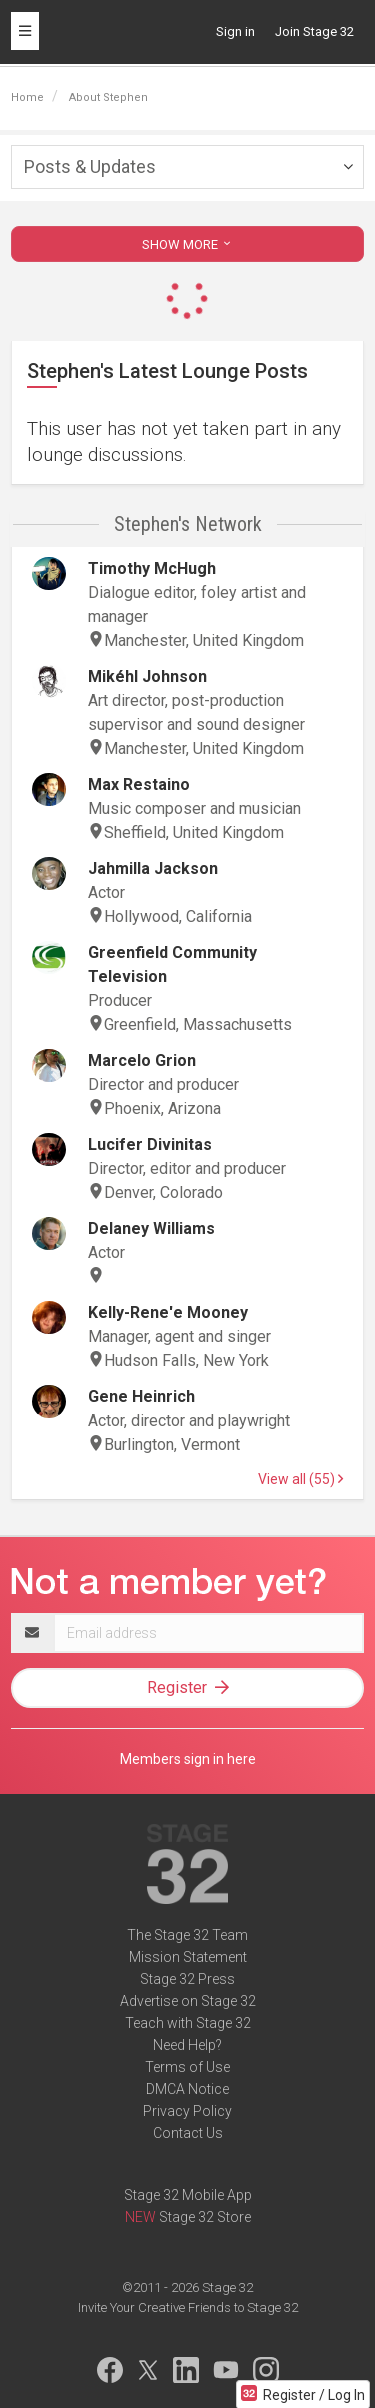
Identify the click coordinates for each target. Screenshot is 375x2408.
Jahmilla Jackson (153, 868)
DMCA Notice (187, 2089)
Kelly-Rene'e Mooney (168, 1312)
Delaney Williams (151, 1228)
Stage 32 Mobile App (188, 2195)
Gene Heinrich (141, 1396)
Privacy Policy (187, 2111)
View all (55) (300, 1479)
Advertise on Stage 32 (188, 2001)
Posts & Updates (90, 166)
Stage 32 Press (187, 1979)
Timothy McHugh (152, 568)
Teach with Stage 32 (188, 2023)
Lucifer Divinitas (150, 1144)
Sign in (235, 31)
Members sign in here (188, 1759)
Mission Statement (188, 1957)
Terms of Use (187, 2067)
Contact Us (188, 2133)
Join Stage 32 (314, 31)
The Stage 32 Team (187, 1935)
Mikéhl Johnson (147, 676)
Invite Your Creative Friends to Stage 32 (188, 2307)
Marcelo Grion (142, 1060)
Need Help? (187, 2045)
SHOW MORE (188, 244)
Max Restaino (139, 784)
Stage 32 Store (205, 2217)
